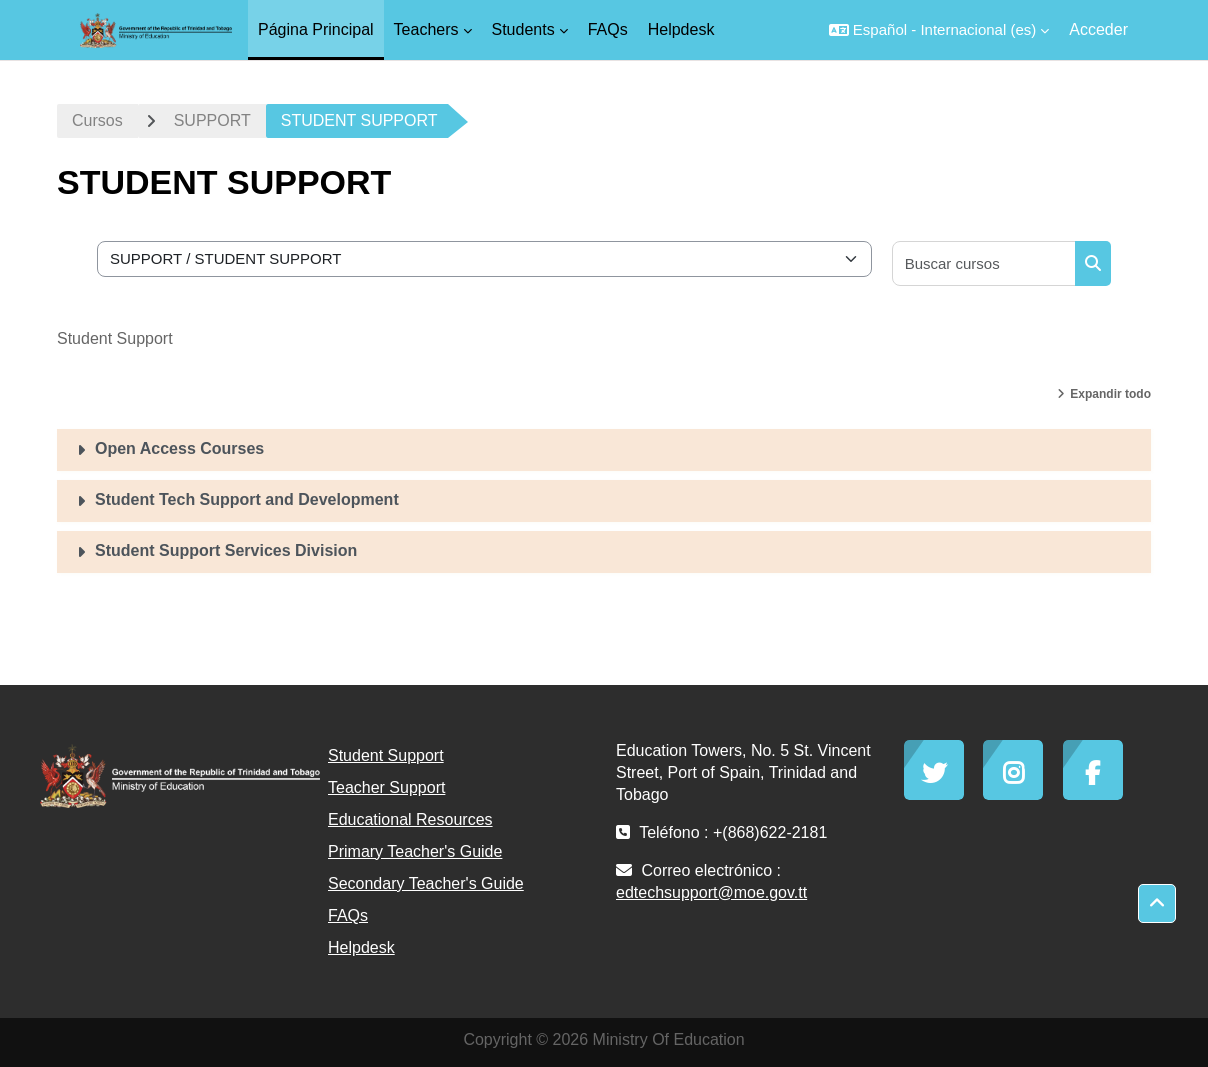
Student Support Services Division (226, 550)
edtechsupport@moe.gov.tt (711, 892)
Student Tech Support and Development (247, 499)
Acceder (1098, 29)
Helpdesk (361, 947)
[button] (939, 30)
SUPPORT (212, 120)
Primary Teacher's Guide (415, 851)
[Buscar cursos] (984, 263)
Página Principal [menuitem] (316, 29)
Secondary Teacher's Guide (426, 883)
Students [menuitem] (523, 29)
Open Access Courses (179, 448)
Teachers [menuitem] (426, 29)
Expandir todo (1110, 394)
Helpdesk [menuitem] (681, 29)
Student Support (386, 755)
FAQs (348, 915)
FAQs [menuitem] (608, 29)
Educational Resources (410, 819)
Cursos (97, 120)
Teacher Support (386, 787)
